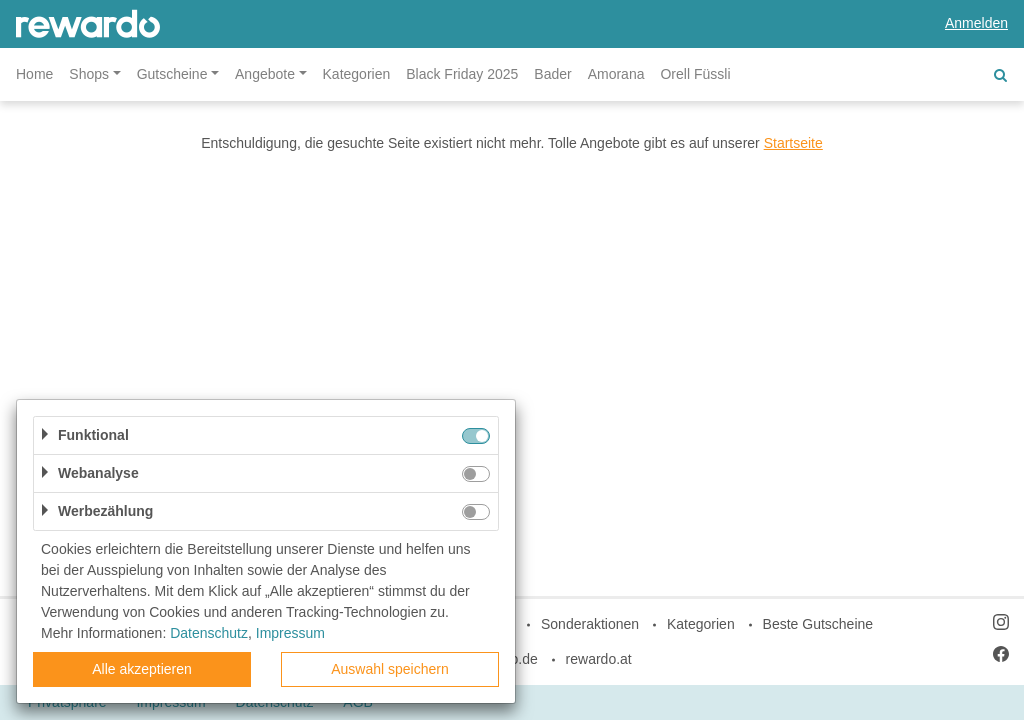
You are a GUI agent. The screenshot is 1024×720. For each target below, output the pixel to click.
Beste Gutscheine (818, 624)
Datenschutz (209, 633)
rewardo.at (599, 659)
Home (34, 74)
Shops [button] (89, 74)
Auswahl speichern (390, 669)
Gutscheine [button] (172, 74)
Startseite (793, 143)
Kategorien (357, 74)
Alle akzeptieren (142, 669)
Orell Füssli (695, 74)
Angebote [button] (265, 74)
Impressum (290, 633)
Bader (552, 74)
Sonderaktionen (590, 624)
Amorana (616, 74)
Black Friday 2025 (462, 74)
